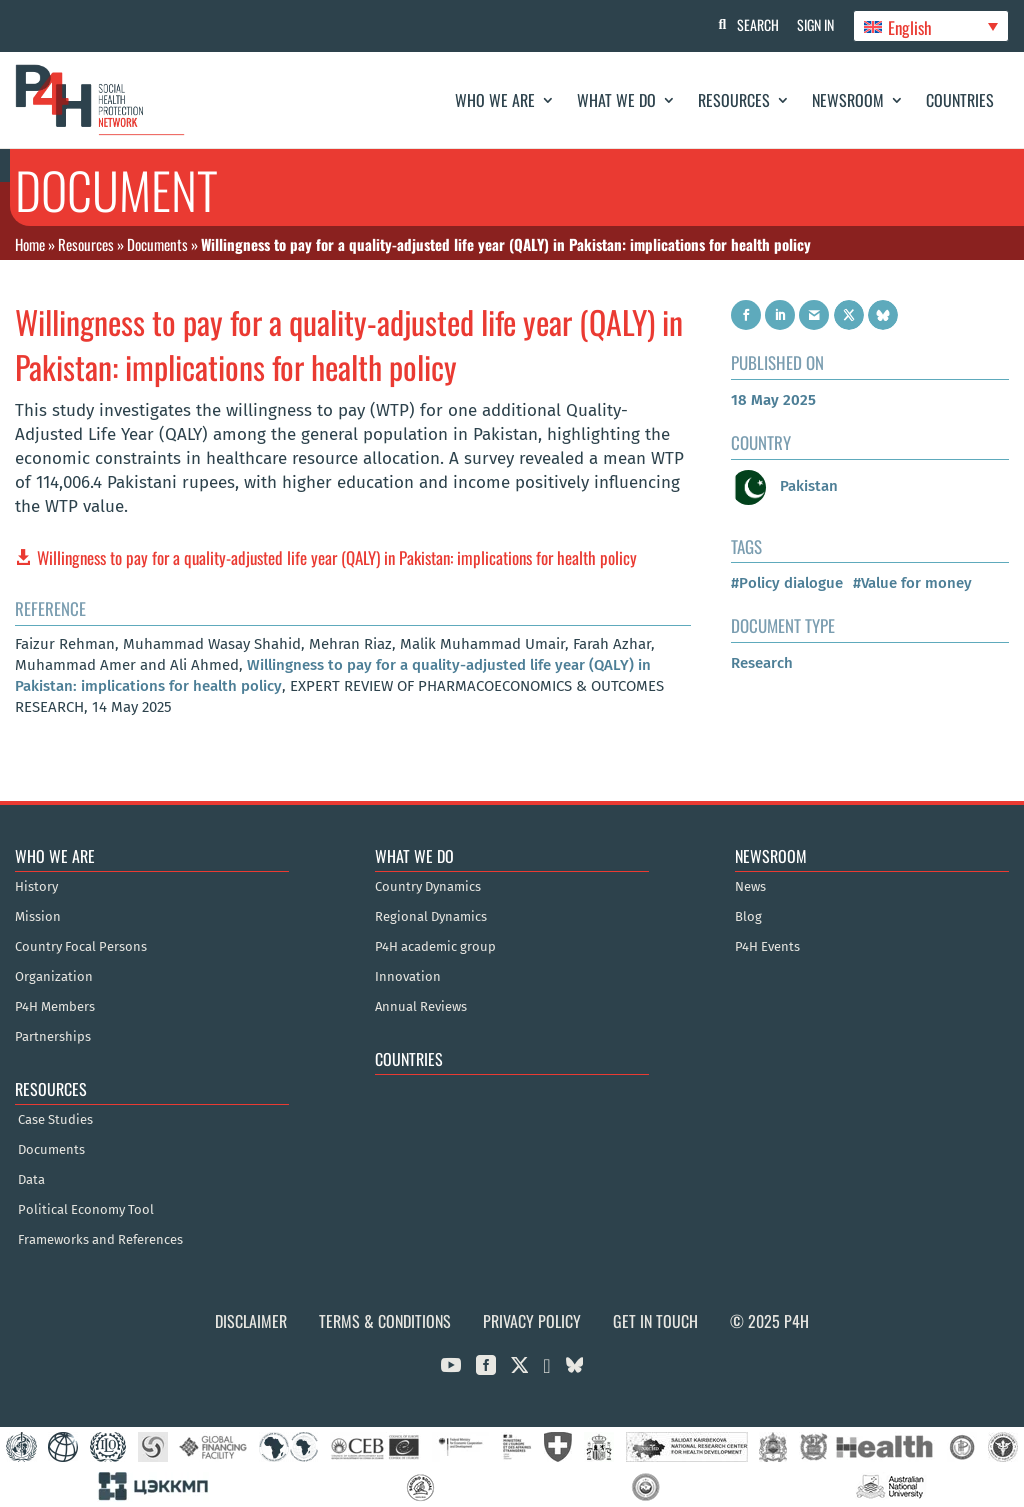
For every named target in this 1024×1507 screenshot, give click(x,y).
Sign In (814, 24)
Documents (157, 244)
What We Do (616, 100)
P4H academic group (435, 947)
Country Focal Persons (81, 947)
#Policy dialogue (787, 583)
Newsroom (848, 100)
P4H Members (55, 1007)
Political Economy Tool (86, 1210)
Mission (38, 917)
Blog (748, 917)
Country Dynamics (428, 887)
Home (30, 244)
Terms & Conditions (385, 1321)
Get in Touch (655, 1321)
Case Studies (55, 1120)
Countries (960, 100)
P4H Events (767, 947)
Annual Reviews (421, 1007)
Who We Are (495, 100)
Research (762, 663)
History (36, 887)
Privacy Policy (532, 1321)
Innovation (408, 977)
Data (31, 1180)
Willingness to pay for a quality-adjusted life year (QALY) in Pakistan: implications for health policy (337, 557)
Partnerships (53, 1037)
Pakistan (784, 486)
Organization (54, 977)
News (750, 887)
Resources (734, 100)
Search (755, 24)
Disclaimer (251, 1321)
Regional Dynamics (431, 917)
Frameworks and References (100, 1240)
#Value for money (912, 583)
